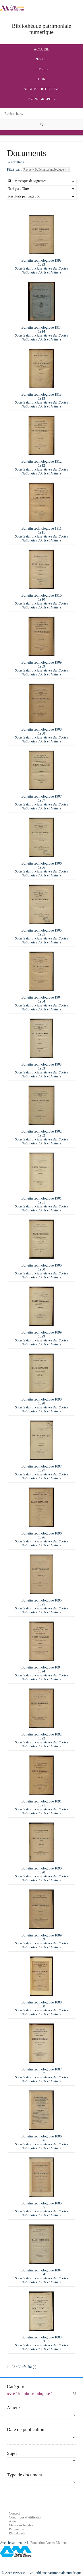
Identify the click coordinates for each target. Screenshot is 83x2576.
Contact (14, 2513)
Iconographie (41, 99)
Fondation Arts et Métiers (48, 2542)
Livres (41, 69)
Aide (12, 2521)
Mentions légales (21, 2525)
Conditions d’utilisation (25, 2517)
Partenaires (17, 2529)
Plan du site (17, 2533)
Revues (41, 59)
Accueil (41, 49)
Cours (41, 79)
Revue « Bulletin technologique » (46, 169)
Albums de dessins (41, 89)
